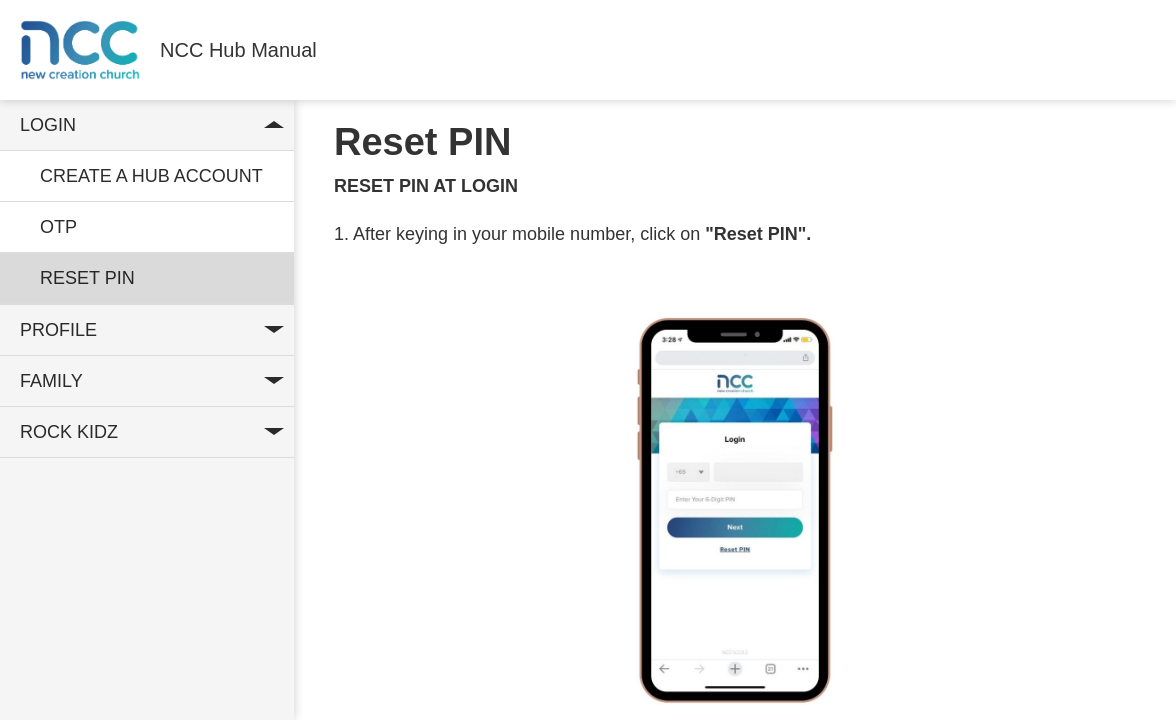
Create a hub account (151, 176)
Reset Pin (87, 278)
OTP (58, 227)
